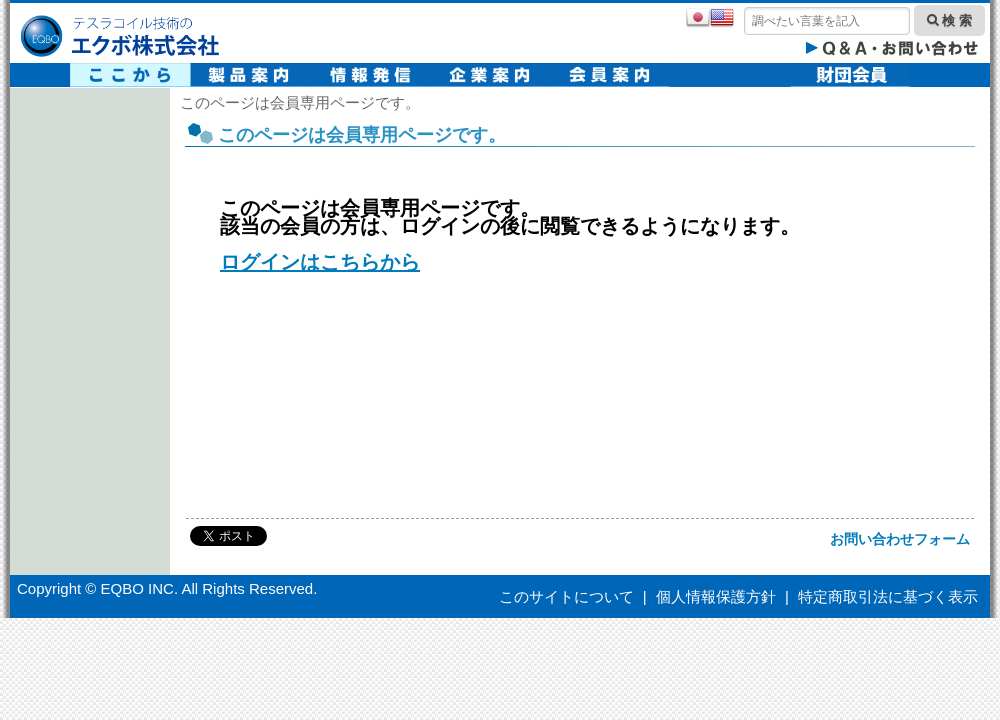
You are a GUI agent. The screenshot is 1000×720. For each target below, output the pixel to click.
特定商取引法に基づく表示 (888, 596)
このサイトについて (566, 596)
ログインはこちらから (320, 262)
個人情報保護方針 (716, 596)
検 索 (949, 20)
